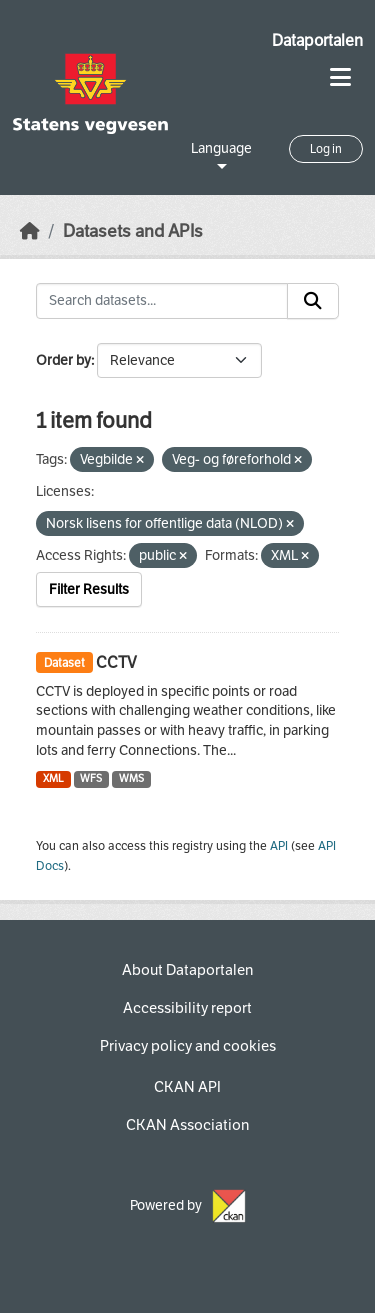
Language (221, 148)
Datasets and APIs (133, 231)
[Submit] (313, 301)
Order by (63, 360)
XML (53, 778)
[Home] (30, 231)
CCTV (116, 662)
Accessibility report (187, 1008)
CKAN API (187, 1087)
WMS (131, 778)
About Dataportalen (187, 970)
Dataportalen (317, 40)
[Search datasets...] (162, 301)
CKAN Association (187, 1125)
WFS (91, 778)
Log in (326, 149)
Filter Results (89, 589)
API (279, 846)
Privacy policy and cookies (188, 1046)
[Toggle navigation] (340, 77)
